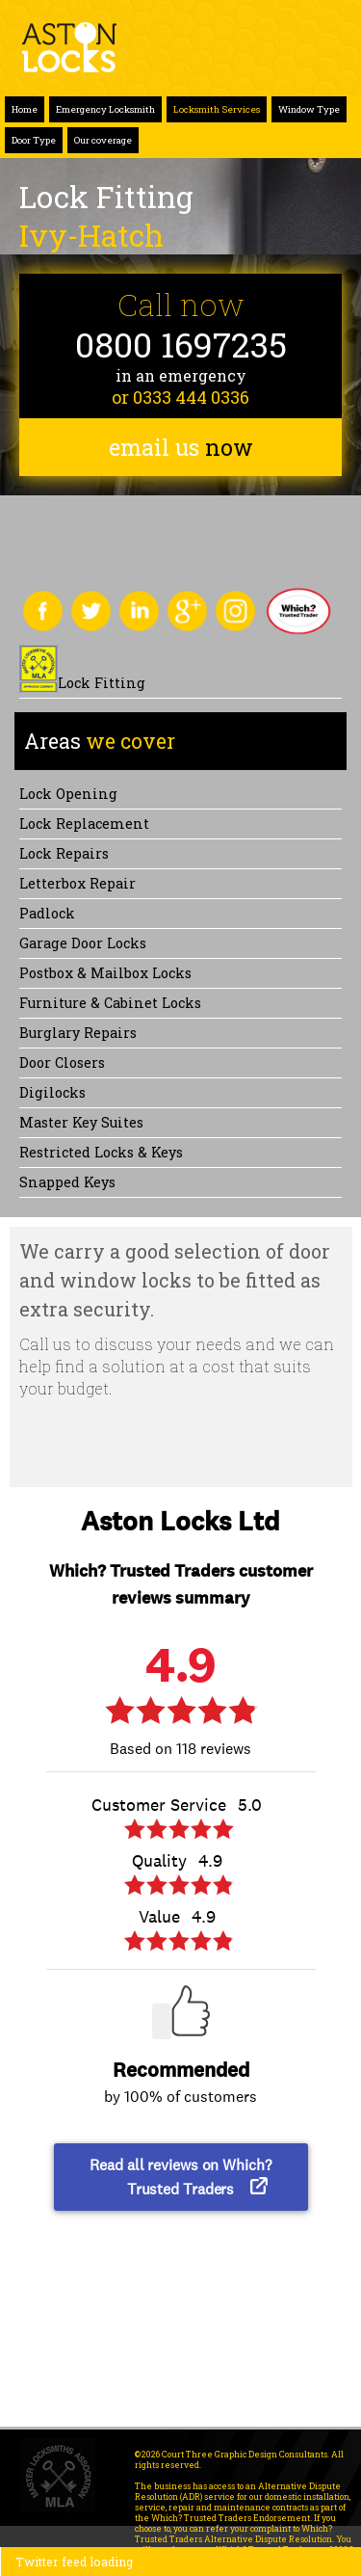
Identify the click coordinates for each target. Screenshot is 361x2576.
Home (25, 109)
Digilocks (52, 1092)
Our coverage (103, 140)
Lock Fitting (101, 683)
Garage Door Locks (82, 943)
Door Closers (62, 1062)
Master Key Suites (81, 1122)
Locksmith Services (216, 109)
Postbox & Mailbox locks (105, 973)
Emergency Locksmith (105, 109)
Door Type (34, 140)
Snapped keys (67, 1182)
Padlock (47, 913)
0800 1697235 (181, 344)
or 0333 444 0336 (180, 397)
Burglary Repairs (78, 1032)
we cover (99, 741)
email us (181, 447)
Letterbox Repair (77, 883)
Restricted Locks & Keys (101, 1152)
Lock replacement (84, 823)
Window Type (309, 109)
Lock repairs (64, 853)
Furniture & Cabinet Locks (110, 1003)
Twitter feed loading (74, 2561)
